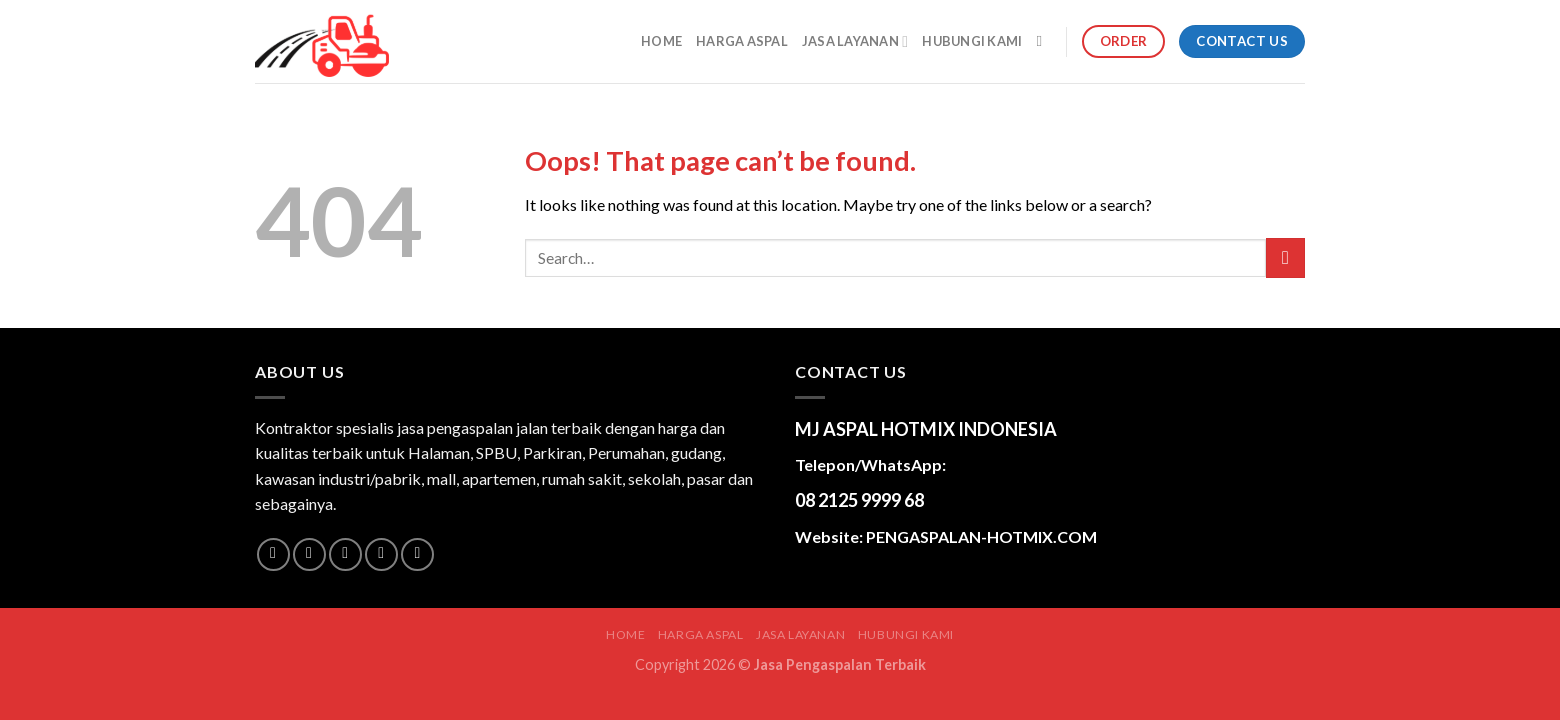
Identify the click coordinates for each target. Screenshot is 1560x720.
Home (661, 41)
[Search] (1043, 41)
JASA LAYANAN (855, 41)
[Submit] (1285, 257)
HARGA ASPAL (742, 41)
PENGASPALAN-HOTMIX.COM (981, 536)
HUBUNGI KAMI (972, 41)
